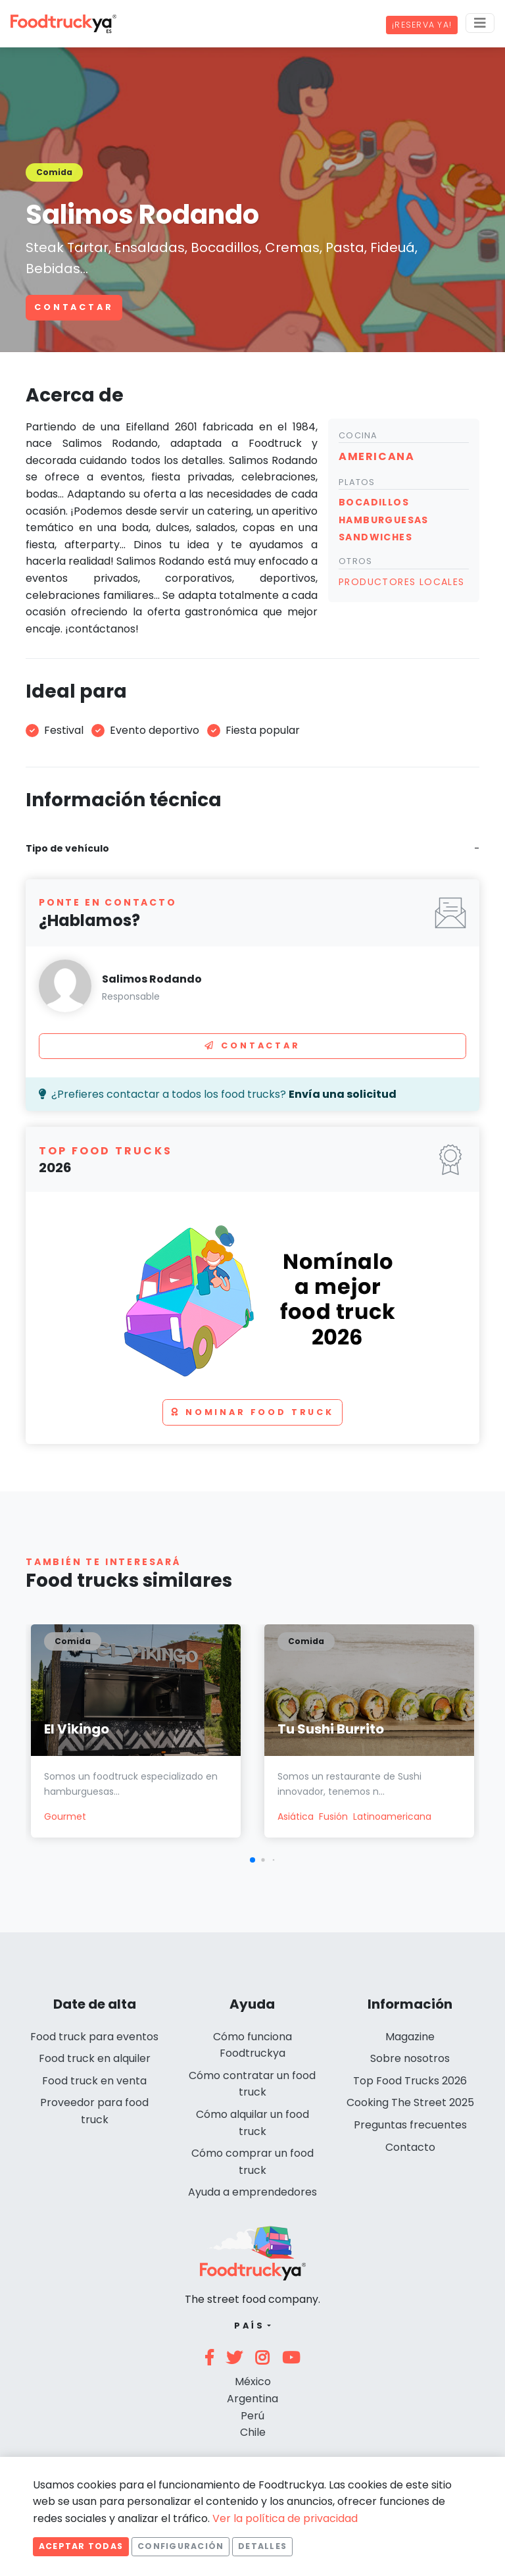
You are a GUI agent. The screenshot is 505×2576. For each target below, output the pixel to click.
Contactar (74, 307)
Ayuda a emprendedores (252, 2192)
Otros (355, 561)
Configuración (180, 2546)
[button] (252, 1860)
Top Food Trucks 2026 (410, 2080)
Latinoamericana (392, 1816)
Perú (252, 2415)
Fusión (333, 1816)
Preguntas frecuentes (410, 2124)
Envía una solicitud (343, 1094)
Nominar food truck (252, 1412)
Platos (357, 482)
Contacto (410, 2147)
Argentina (252, 2398)
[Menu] (480, 23)
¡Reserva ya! (422, 24)
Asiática (295, 1816)
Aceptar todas (81, 2546)
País (249, 2325)
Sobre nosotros (410, 2058)
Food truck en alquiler (95, 2058)
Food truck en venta (94, 2080)
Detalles (262, 2546)
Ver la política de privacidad (285, 2518)
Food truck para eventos (94, 2036)
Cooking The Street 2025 (410, 2102)
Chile (253, 2432)
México (253, 2381)
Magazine (410, 2036)
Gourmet (65, 1816)
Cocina (358, 435)
